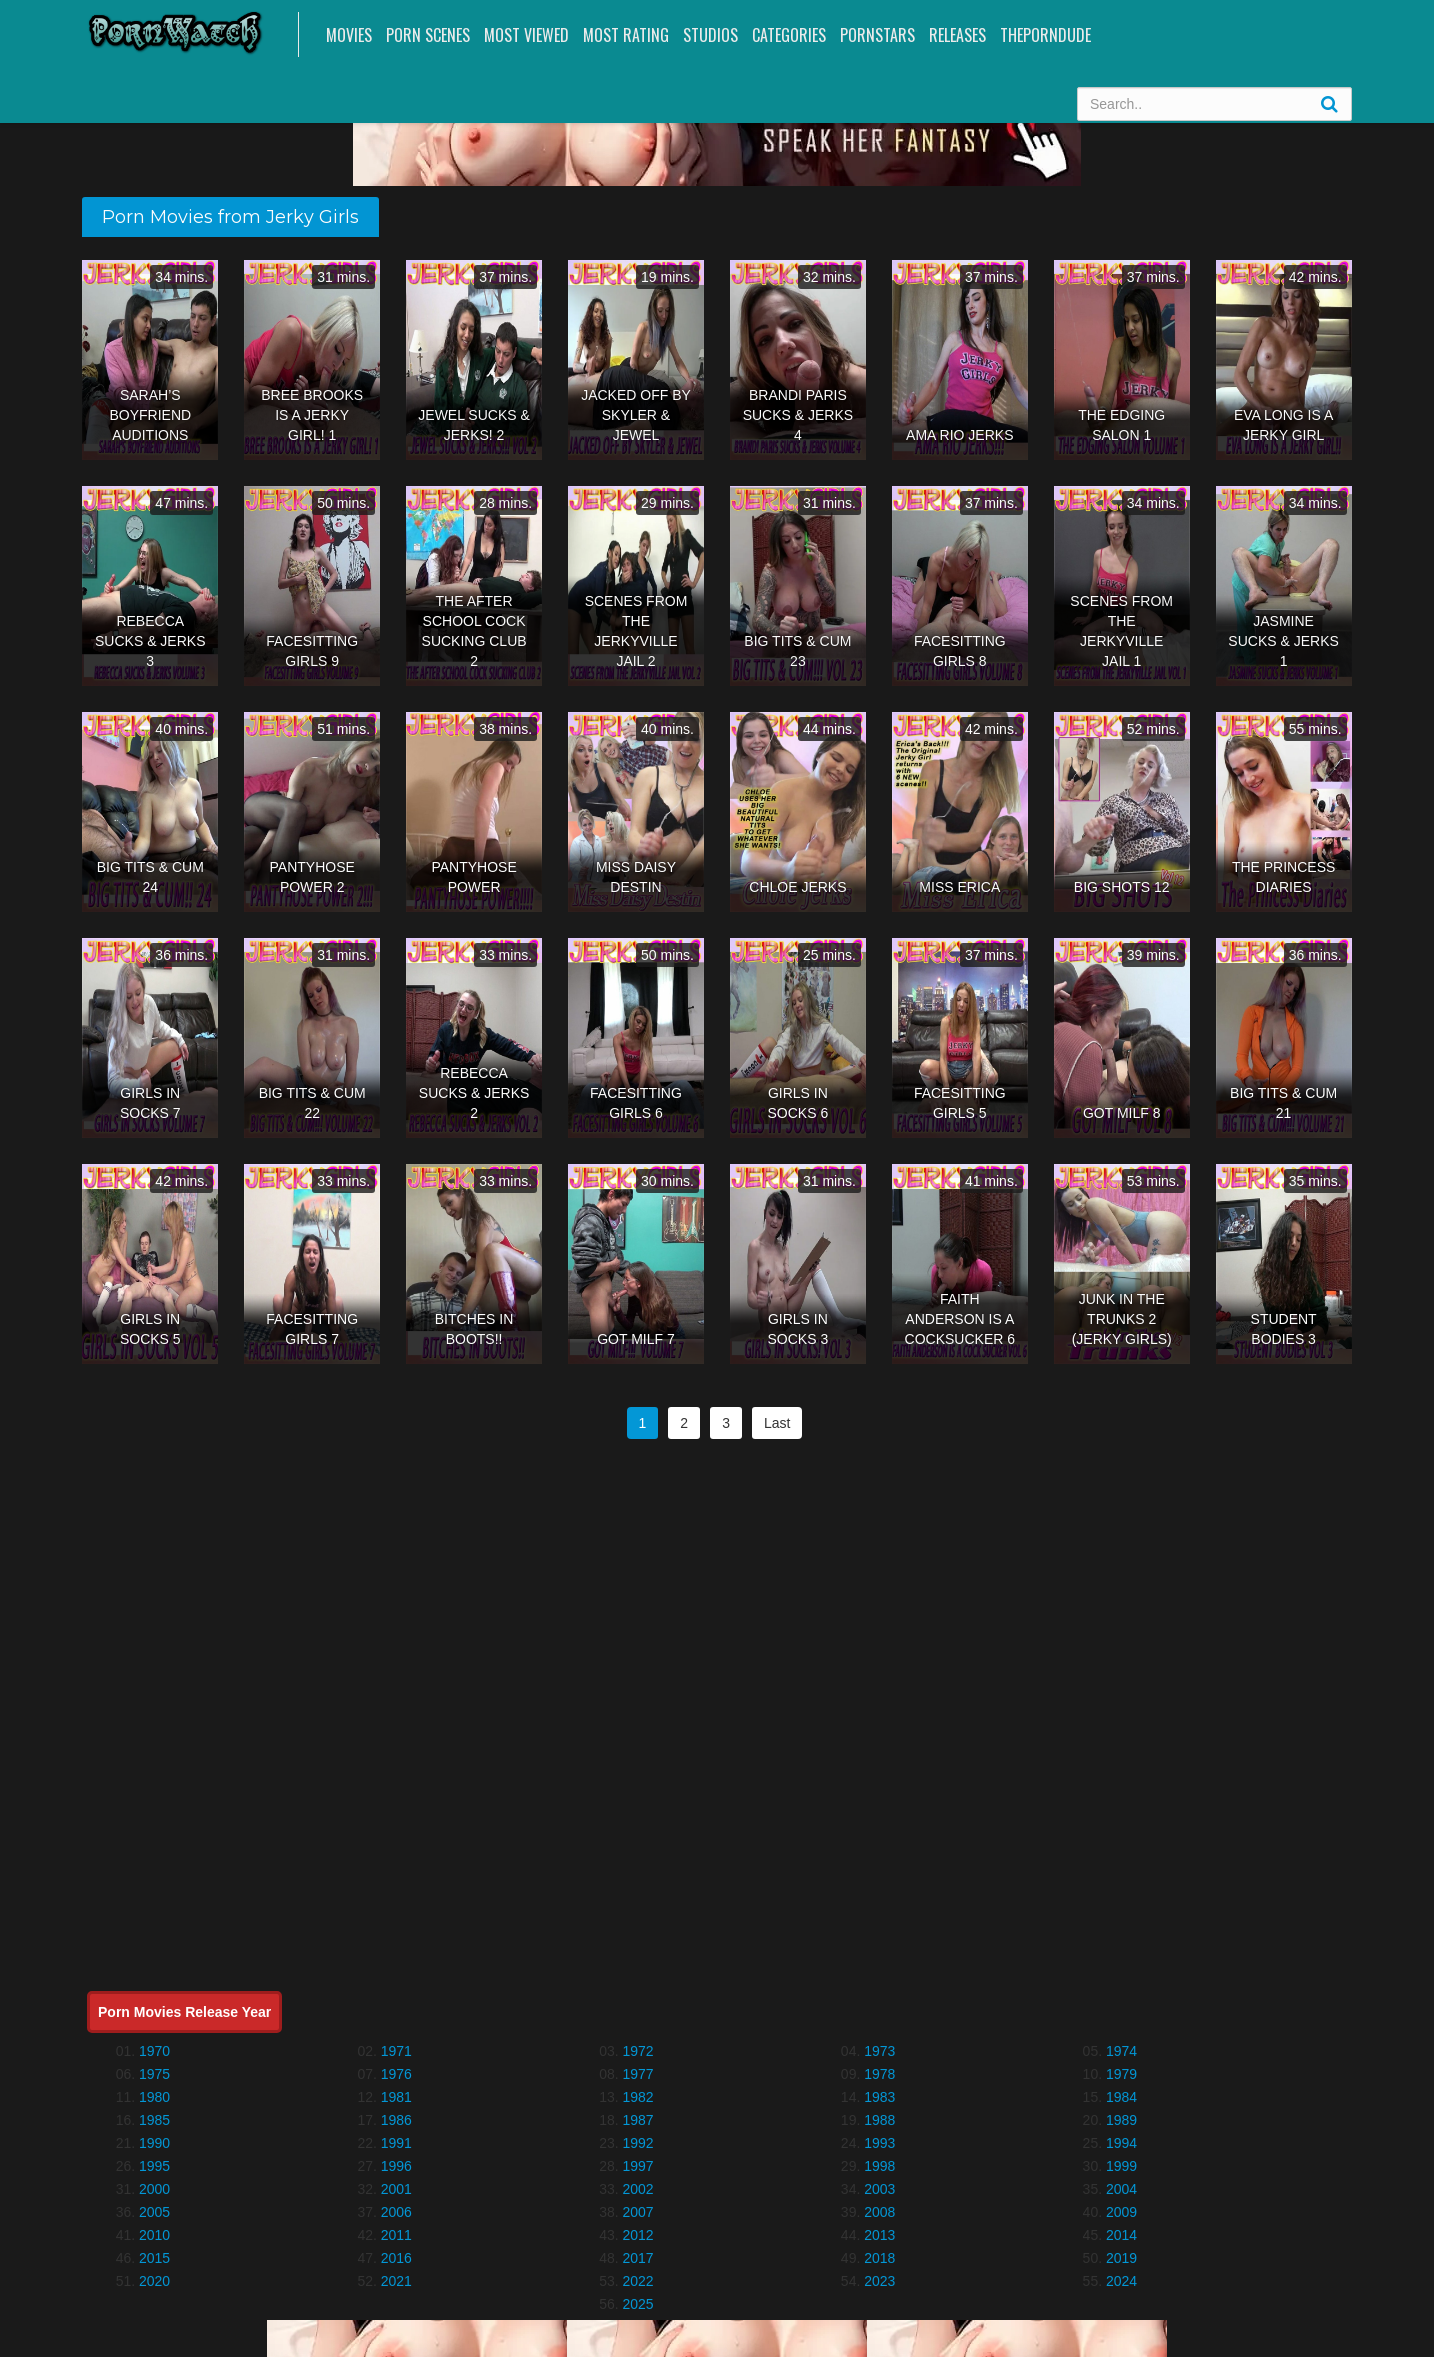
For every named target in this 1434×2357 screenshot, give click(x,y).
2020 (154, 2281)
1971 (396, 2051)
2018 (879, 2258)
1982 (637, 2097)
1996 (396, 2166)
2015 (154, 2258)
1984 (1121, 2097)
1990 (154, 2143)
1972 (637, 2051)
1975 (154, 2074)
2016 (396, 2258)
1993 (879, 2143)
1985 (154, 2120)
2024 (1121, 2281)
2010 (154, 2235)
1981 (396, 2097)
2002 (637, 2189)
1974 (1121, 2051)
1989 (1121, 2120)
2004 (1121, 2189)
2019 (1121, 2258)
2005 (154, 2212)
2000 (154, 2189)
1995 (154, 2166)
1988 (879, 2120)
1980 (154, 2097)
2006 (396, 2212)
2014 (1121, 2235)
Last (777, 1423)
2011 (396, 2235)
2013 (879, 2235)
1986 (396, 2120)
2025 (637, 2304)
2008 (879, 2212)
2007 (637, 2212)
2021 (396, 2281)
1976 (396, 2074)
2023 (879, 2281)
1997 (637, 2166)
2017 (637, 2258)
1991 (396, 2143)
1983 (879, 2097)
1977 (637, 2074)
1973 (879, 2051)
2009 (1121, 2212)
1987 (637, 2120)
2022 (637, 2281)
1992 (637, 2143)
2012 (637, 2235)
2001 (396, 2189)
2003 (879, 2189)
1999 (1121, 2166)
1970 (154, 2051)
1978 (879, 2074)
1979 (1121, 2074)
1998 (879, 2166)
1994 (1121, 2143)
